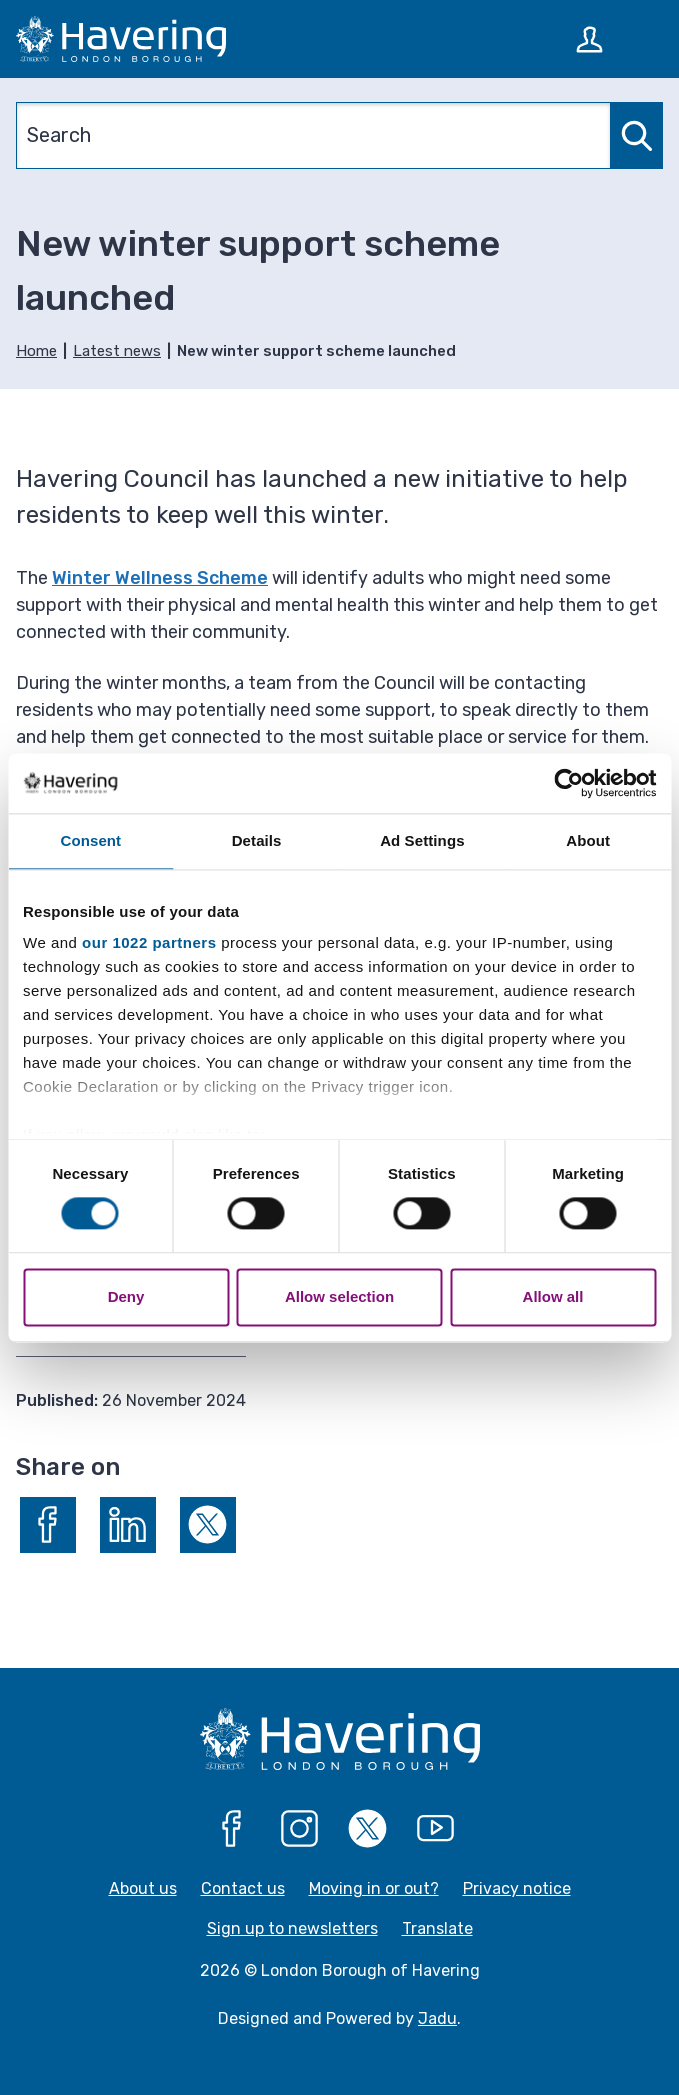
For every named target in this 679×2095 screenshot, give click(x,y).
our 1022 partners (149, 942)
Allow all (553, 1296)
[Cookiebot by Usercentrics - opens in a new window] (568, 783)
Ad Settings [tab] (422, 840)
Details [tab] (257, 840)
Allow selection (339, 1296)
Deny (126, 1296)
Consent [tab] (91, 840)
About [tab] (588, 840)
